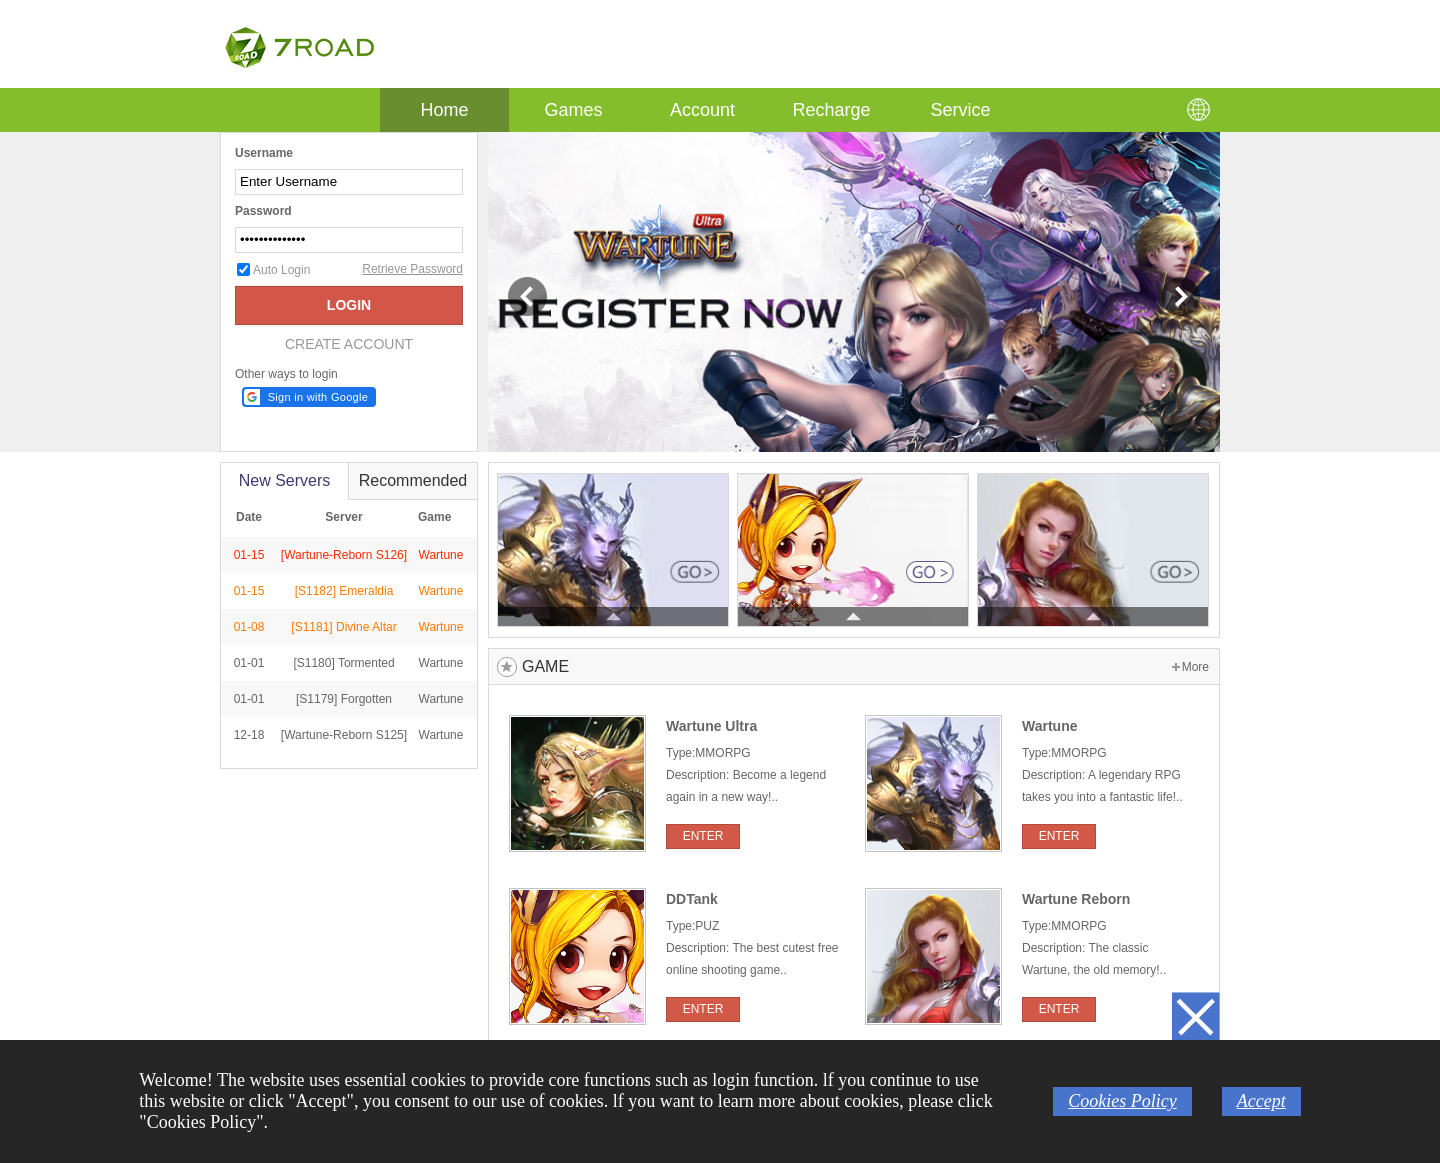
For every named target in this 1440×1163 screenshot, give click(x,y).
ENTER (703, 836)
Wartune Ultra (711, 726)
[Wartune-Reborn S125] (344, 735)
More (1195, 667)
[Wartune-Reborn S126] (344, 555)
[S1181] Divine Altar (343, 627)
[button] (309, 397)
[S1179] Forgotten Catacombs (344, 715)
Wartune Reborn (1076, 899)
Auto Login (281, 270)
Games (573, 110)
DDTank (692, 899)
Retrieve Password (412, 269)
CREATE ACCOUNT (349, 344)
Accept (1261, 1101)
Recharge (831, 110)
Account (702, 110)
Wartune (441, 591)
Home (444, 104)
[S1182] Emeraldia (344, 591)
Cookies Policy (1122, 1101)
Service (960, 110)
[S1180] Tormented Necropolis (343, 679)
